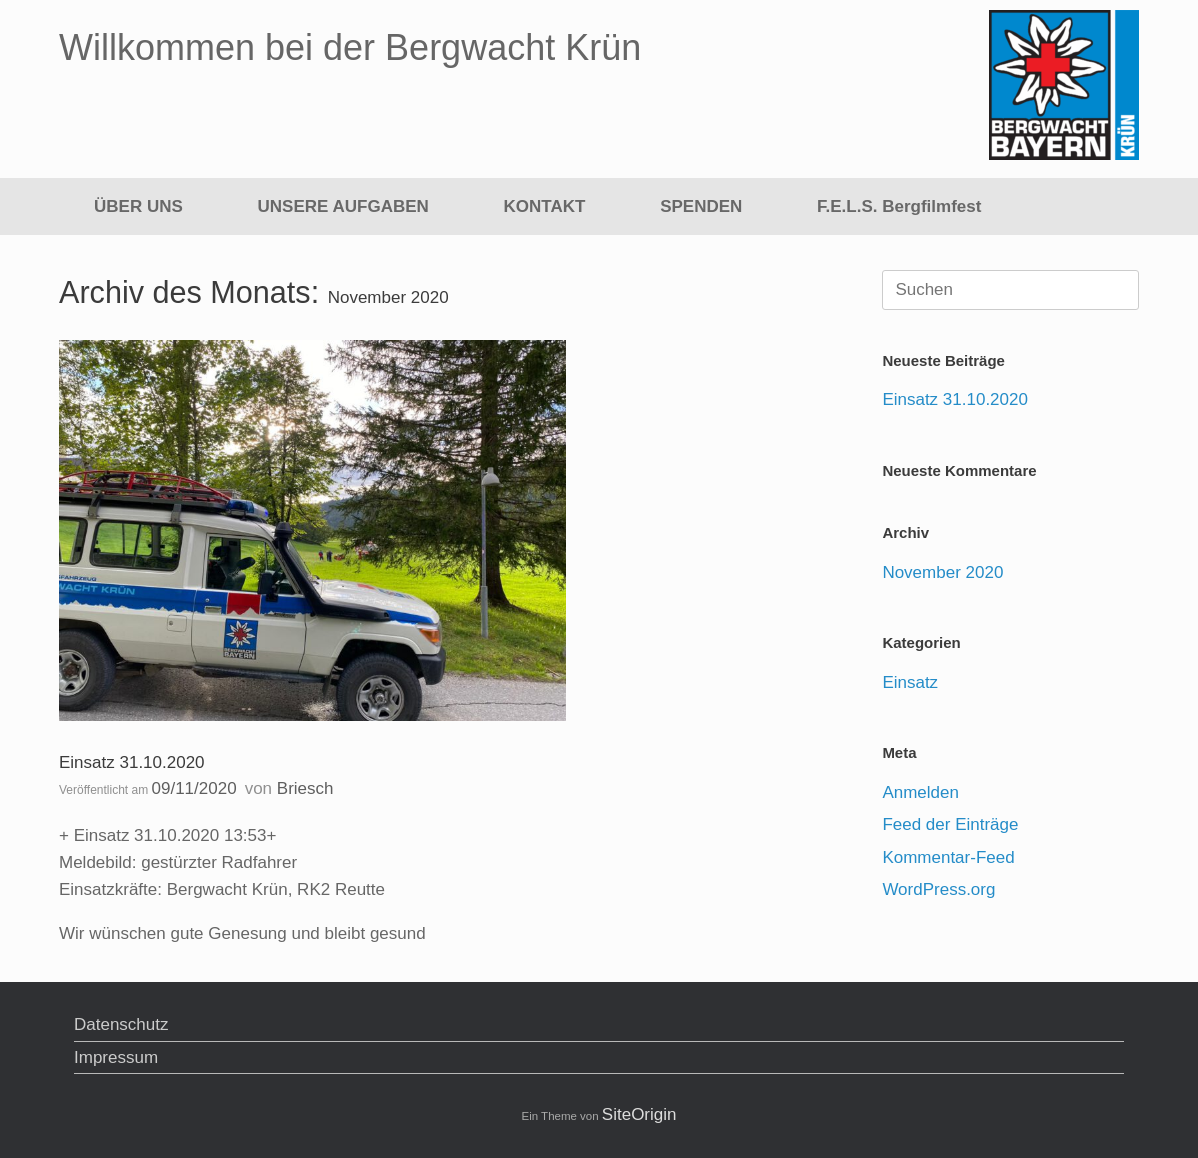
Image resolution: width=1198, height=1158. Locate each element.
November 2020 (942, 572)
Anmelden (920, 792)
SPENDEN (701, 206)
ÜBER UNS (138, 206)
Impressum (116, 1057)
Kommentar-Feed (948, 857)
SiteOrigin (639, 1114)
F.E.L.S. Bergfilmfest (899, 206)
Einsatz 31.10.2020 (132, 762)
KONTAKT (545, 206)
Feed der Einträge (950, 824)
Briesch (305, 788)
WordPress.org (938, 889)
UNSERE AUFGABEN (343, 206)
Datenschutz (121, 1024)
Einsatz (910, 682)
